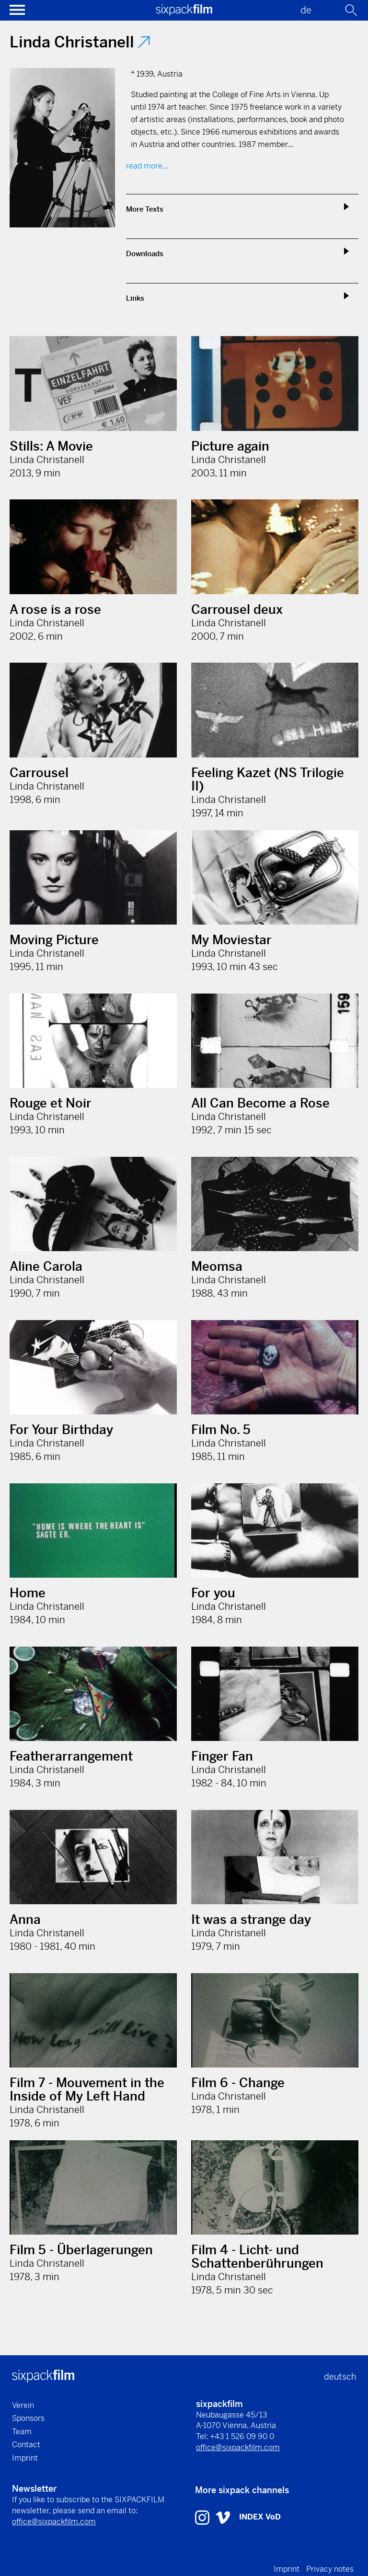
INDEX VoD (260, 2517)
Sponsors (28, 2418)
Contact (26, 2445)
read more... (147, 166)
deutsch (340, 2376)
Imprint (25, 2458)
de (305, 10)
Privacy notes (330, 2569)
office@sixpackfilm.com (238, 2447)
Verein (23, 2405)
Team (22, 2432)
